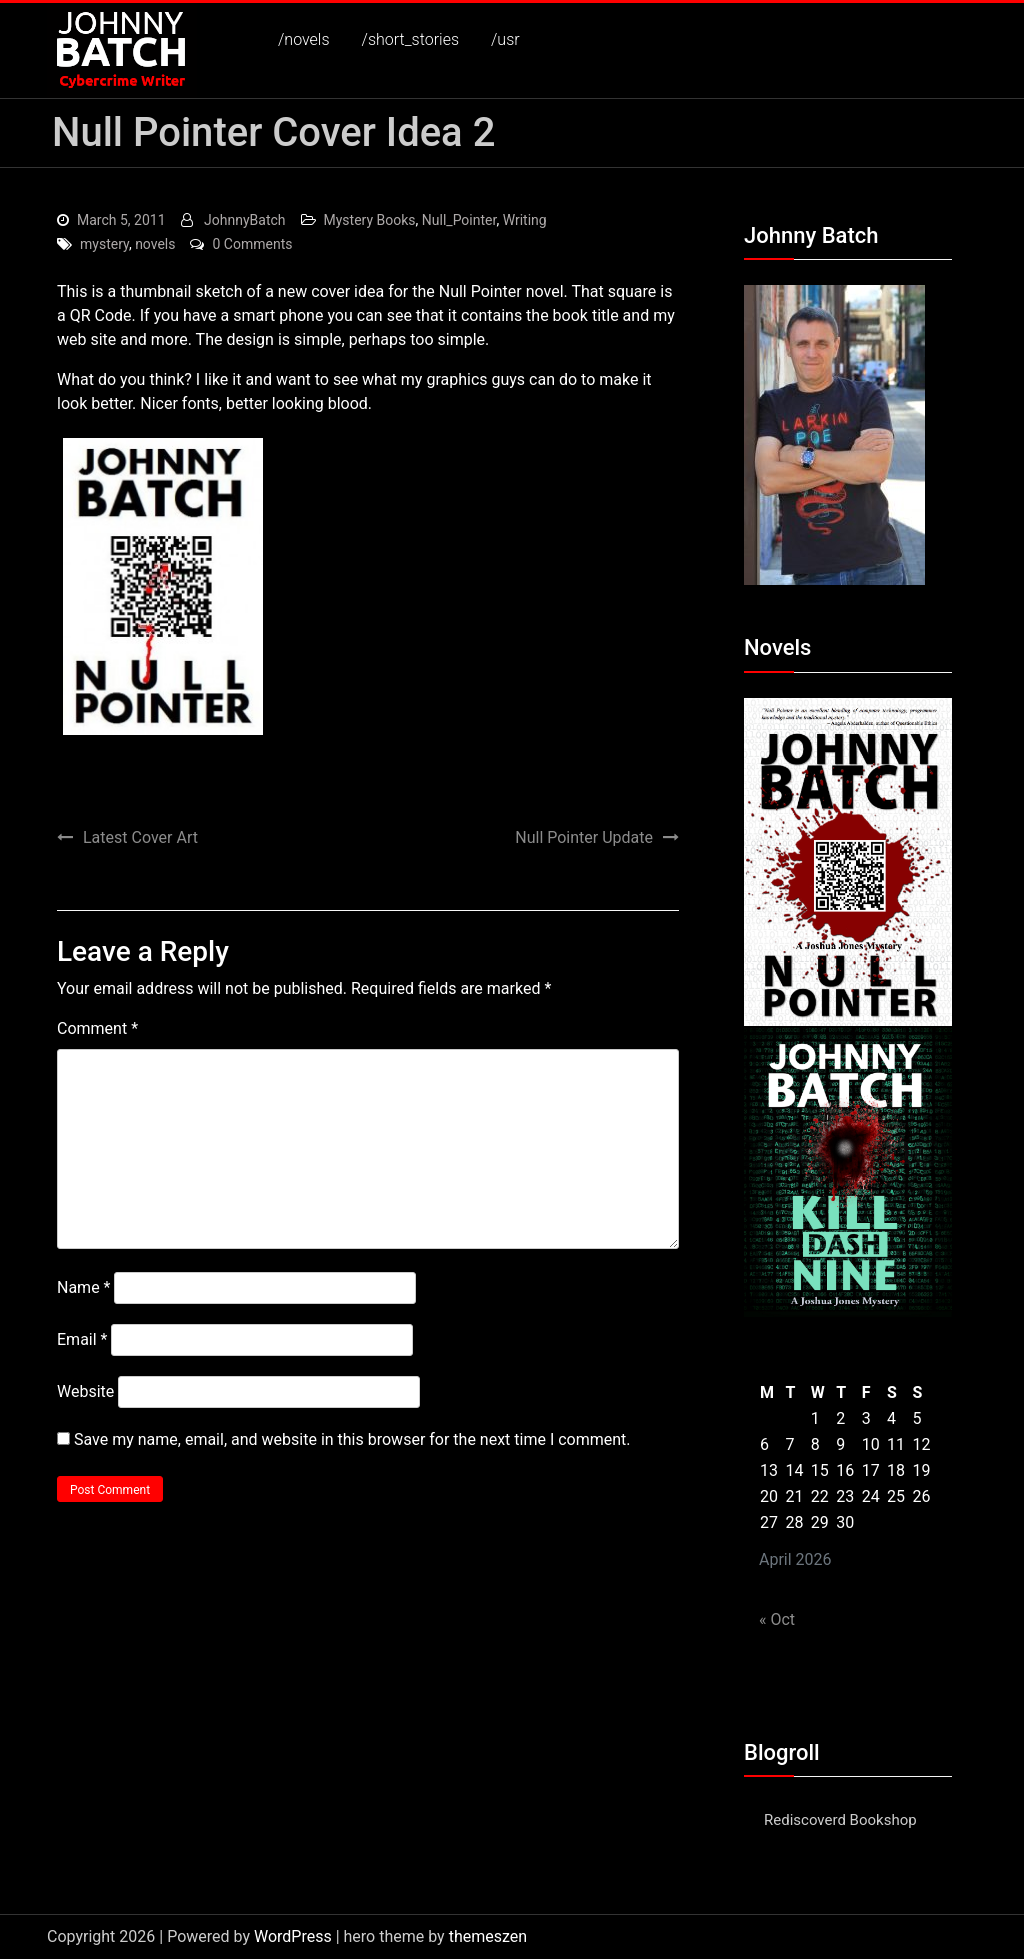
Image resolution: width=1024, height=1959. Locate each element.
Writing (525, 220)
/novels (304, 39)
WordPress (293, 1936)
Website (85, 1391)
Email (82, 1339)
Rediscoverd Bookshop (840, 1820)
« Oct (777, 1619)
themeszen (488, 1936)
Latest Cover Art (140, 837)
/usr (505, 39)
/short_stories (410, 39)
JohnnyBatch (244, 220)
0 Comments (252, 244)
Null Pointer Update (584, 837)
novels (155, 244)
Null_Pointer (459, 220)
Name (84, 1287)
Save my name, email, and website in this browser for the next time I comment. (352, 1439)
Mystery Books (370, 220)
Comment (97, 1028)
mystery (104, 244)
